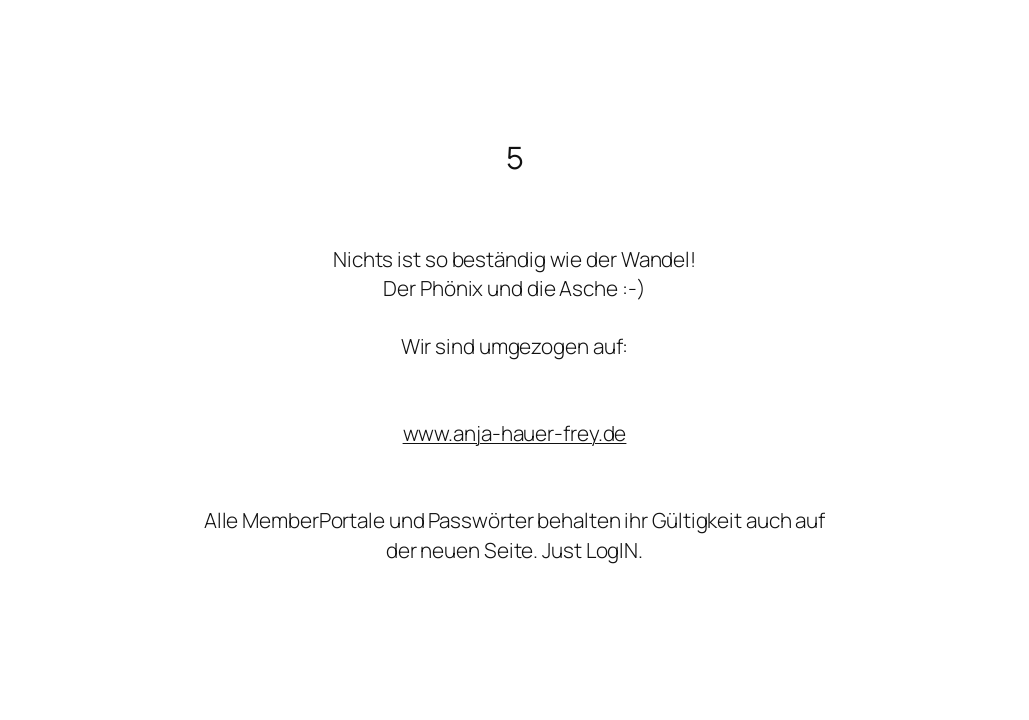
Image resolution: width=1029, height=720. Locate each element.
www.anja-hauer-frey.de (515, 433)
